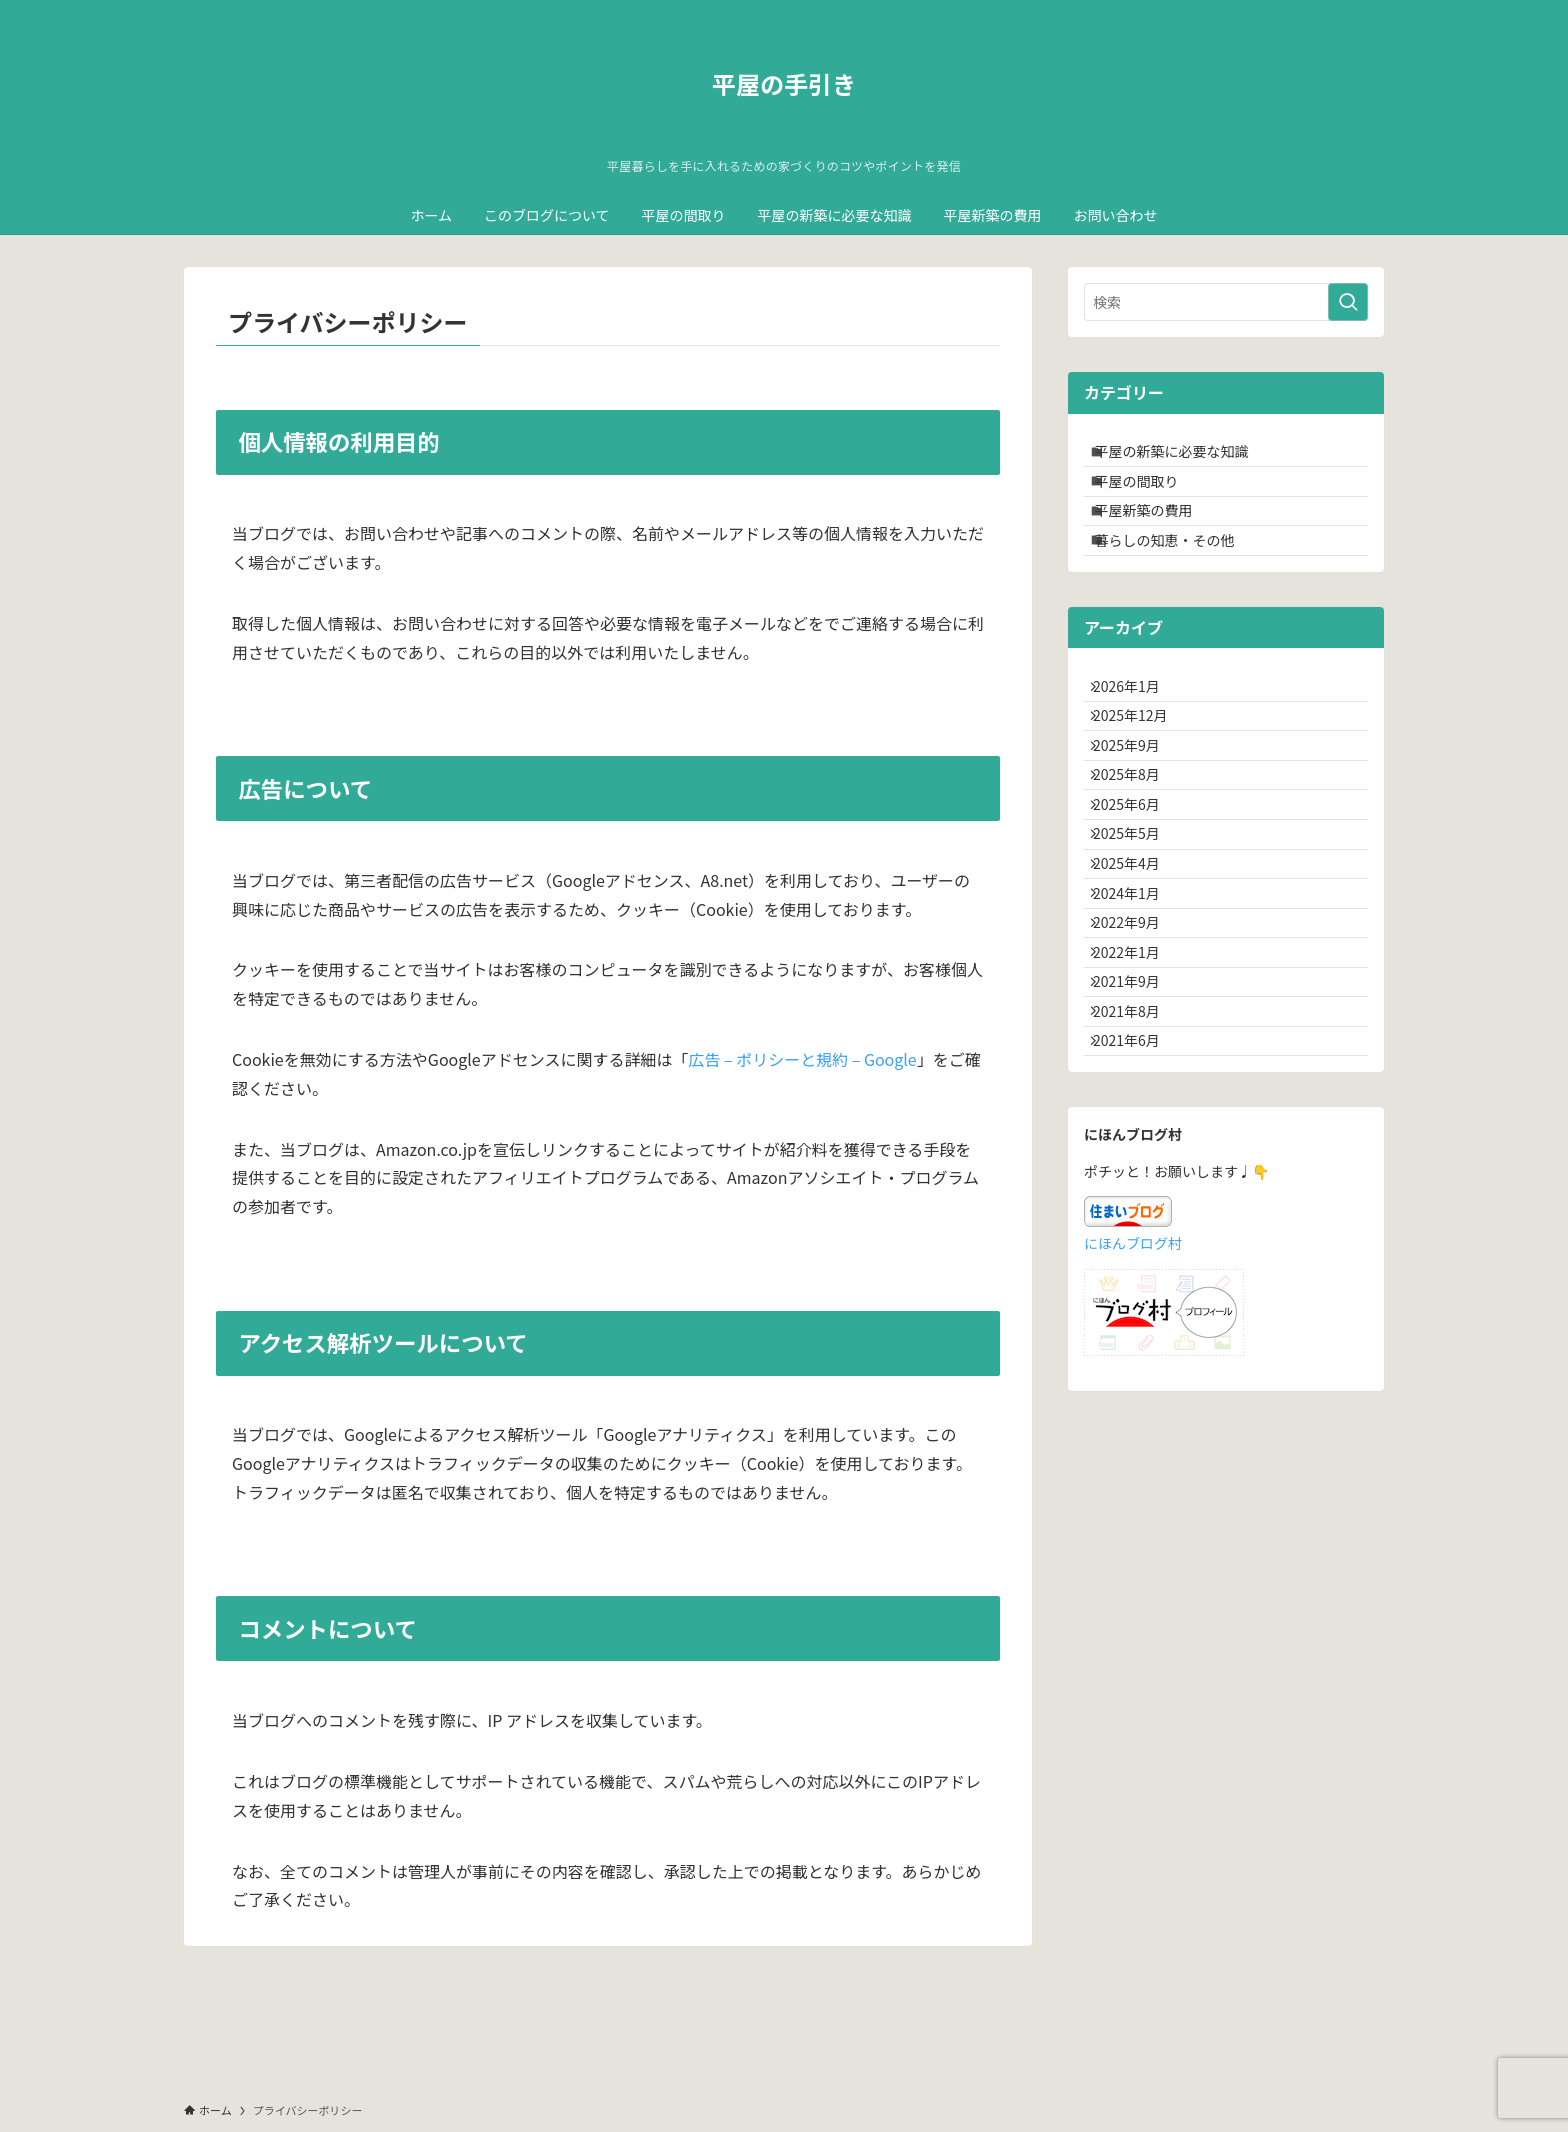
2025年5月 (1138, 948)
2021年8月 (1138, 1198)
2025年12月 (1142, 782)
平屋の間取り (1151, 499)
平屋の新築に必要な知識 (1186, 457)
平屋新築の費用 (1158, 540)
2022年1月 (1138, 1114)
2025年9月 (1138, 823)
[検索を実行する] (1348, 302)
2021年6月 (1138, 1239)
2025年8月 (1138, 865)
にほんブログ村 (1133, 1448)
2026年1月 (1138, 740)
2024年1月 (1138, 1031)
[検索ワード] (1226, 302)
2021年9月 (1138, 1156)
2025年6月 (1138, 906)
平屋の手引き (784, 84)
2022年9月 (1138, 1073)
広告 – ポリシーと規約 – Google (802, 1059)
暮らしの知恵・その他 (1179, 582)
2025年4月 (1138, 990)
